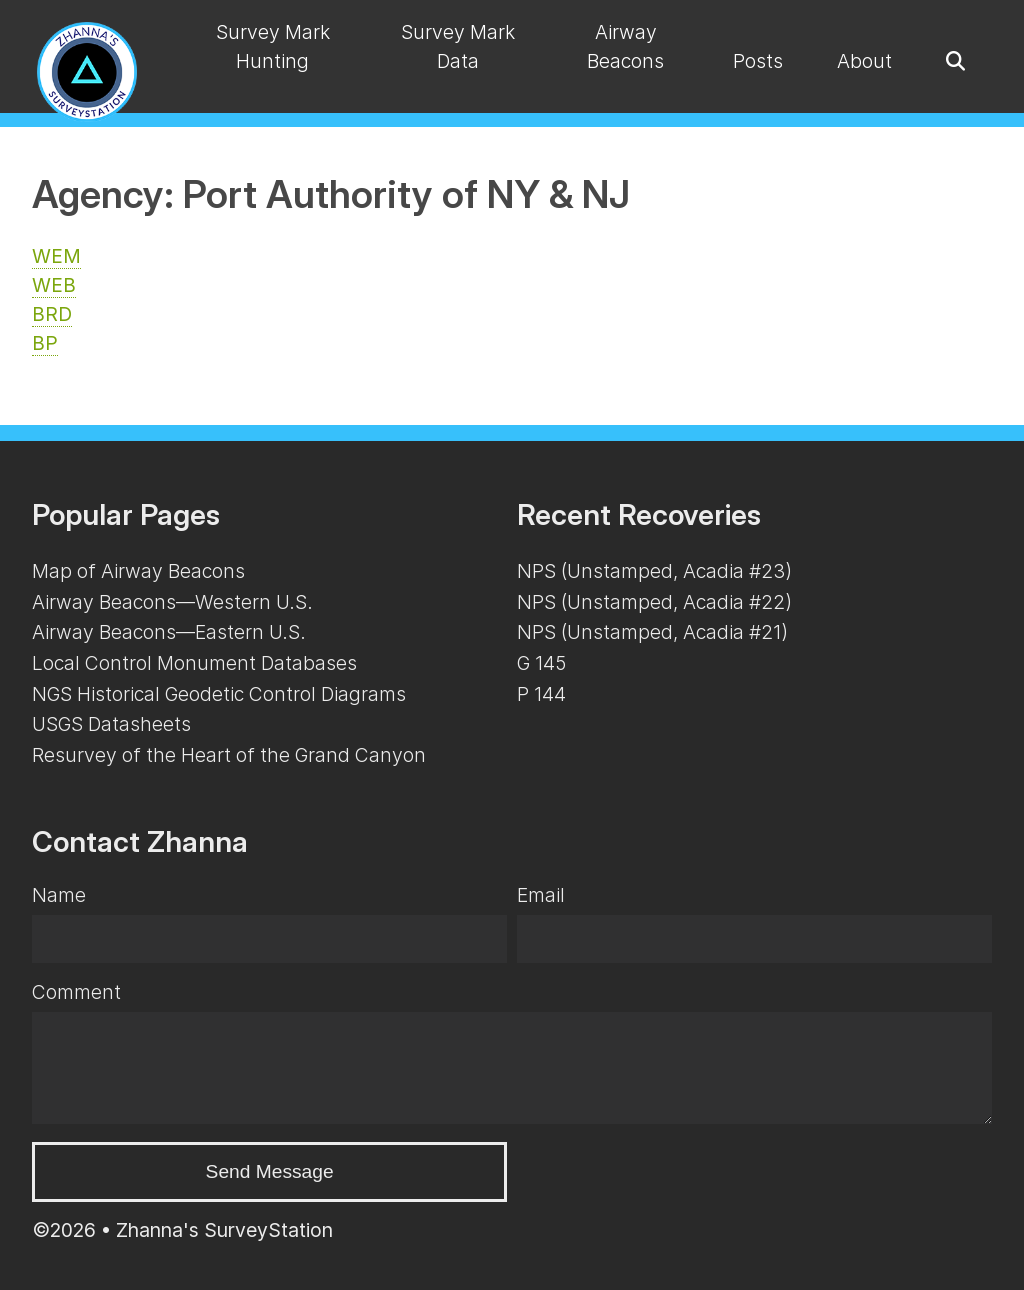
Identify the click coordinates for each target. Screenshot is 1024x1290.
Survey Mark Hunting (273, 46)
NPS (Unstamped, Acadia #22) (654, 602)
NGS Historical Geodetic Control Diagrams (219, 694)
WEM (56, 256)
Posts (758, 61)
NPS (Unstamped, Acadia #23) (654, 571)
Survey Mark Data (458, 46)
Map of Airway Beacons (138, 571)
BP (45, 343)
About (864, 61)
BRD (52, 314)
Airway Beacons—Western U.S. (172, 602)
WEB (54, 285)
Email (541, 895)
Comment (76, 992)
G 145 (541, 663)
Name (59, 895)
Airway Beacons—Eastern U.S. (169, 632)
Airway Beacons (625, 46)
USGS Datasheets (111, 724)
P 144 (541, 694)
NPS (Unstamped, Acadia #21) (652, 632)
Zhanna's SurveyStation (224, 1230)
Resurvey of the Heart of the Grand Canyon (229, 755)
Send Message (270, 1171)
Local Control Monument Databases (194, 663)
